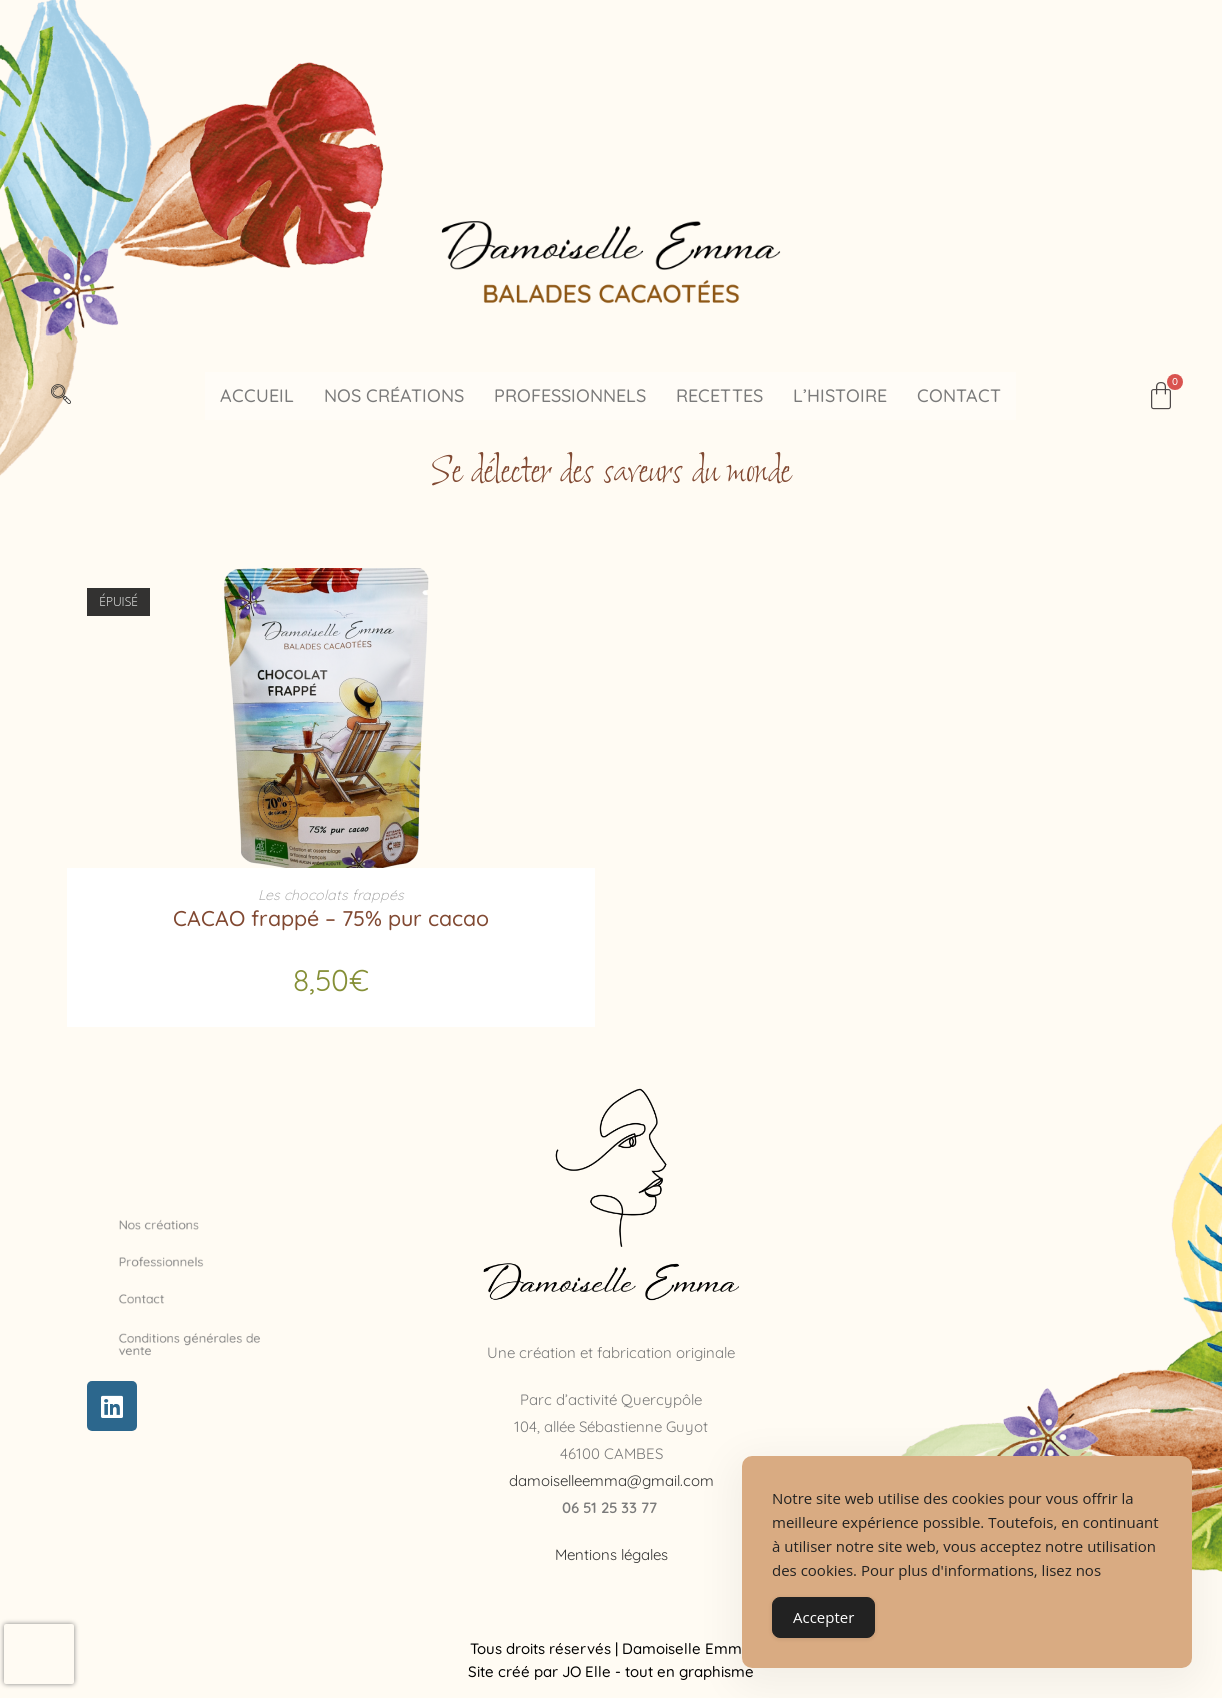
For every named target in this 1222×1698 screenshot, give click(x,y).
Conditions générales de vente (198, 1339)
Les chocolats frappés (331, 893)
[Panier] (1161, 396)
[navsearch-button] (61, 396)
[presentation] (39, 1654)
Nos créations (394, 395)
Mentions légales (611, 1549)
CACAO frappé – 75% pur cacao (331, 913)
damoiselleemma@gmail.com (611, 1475)
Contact (959, 395)
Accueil (257, 395)
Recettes (719, 395)
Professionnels (570, 395)
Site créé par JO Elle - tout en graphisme (611, 1666)
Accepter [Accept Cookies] (823, 1617)
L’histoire (840, 395)
